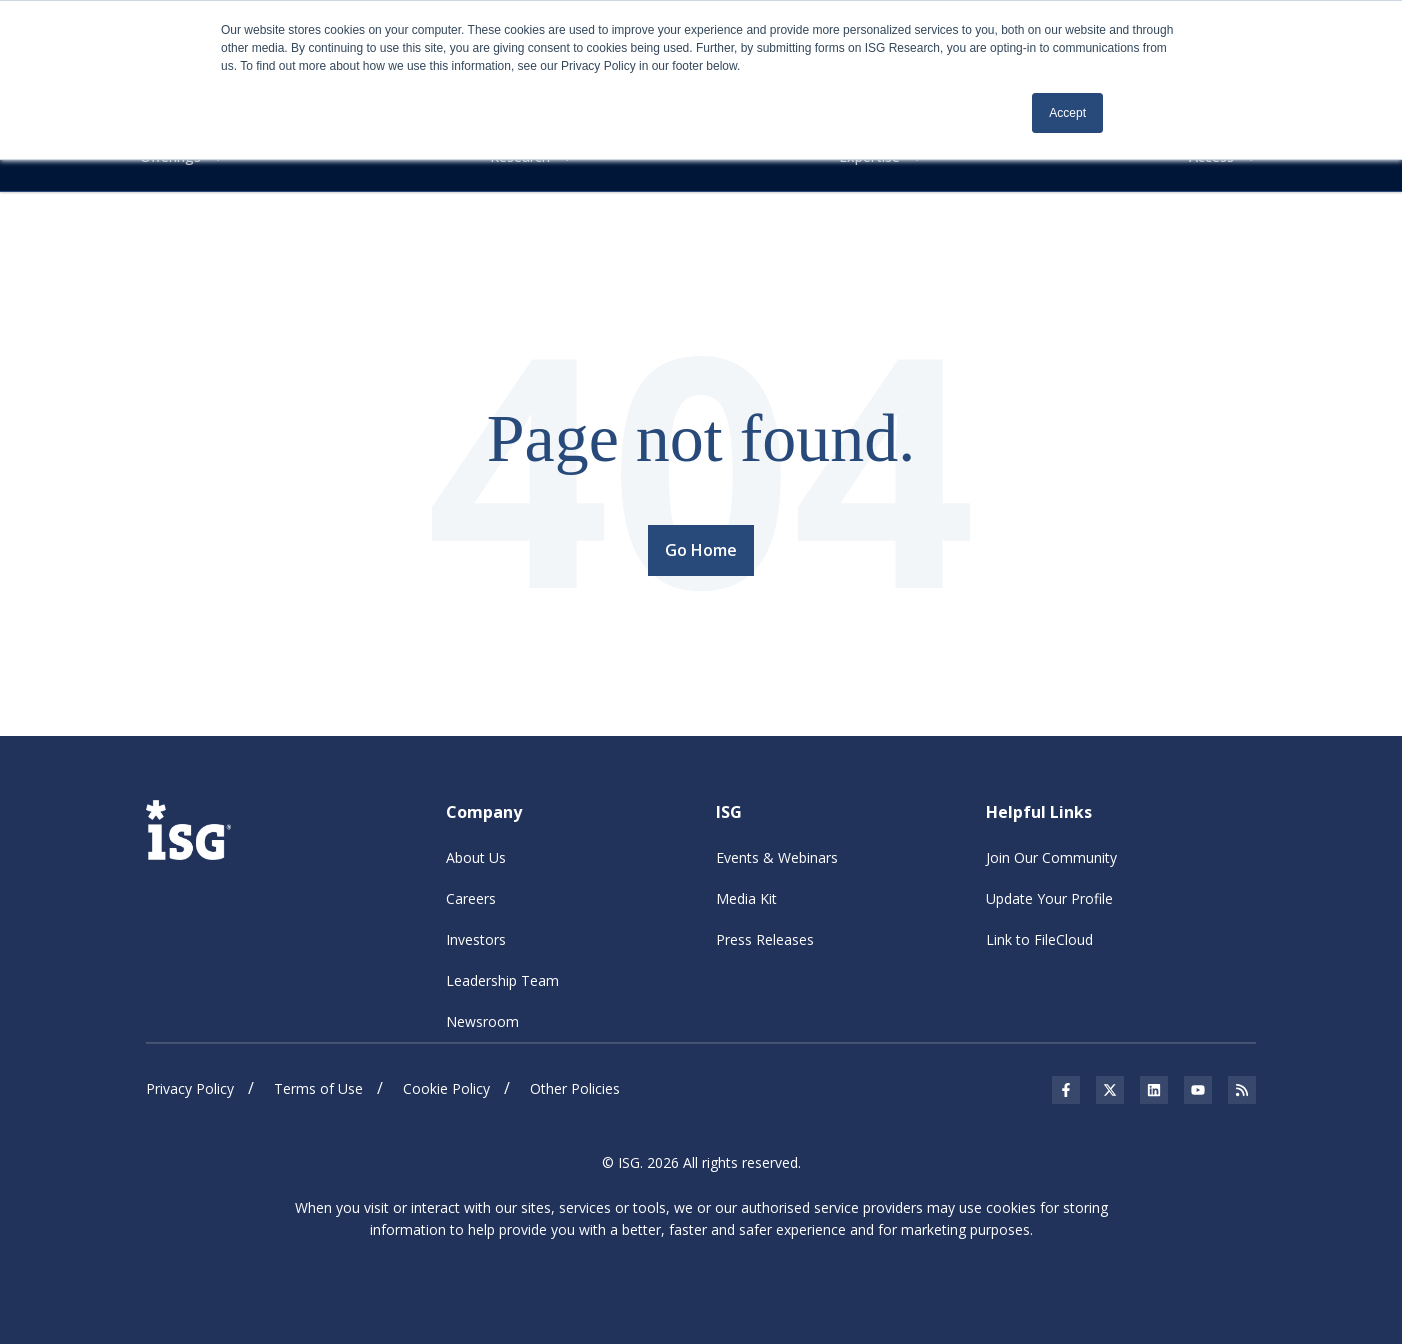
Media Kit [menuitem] (746, 898)
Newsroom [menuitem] (482, 1021)
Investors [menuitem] (476, 939)
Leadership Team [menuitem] (502, 980)
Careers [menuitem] (471, 898)
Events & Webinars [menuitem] (777, 857)
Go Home (701, 550)
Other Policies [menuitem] (575, 1088)
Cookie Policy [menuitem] (446, 1088)
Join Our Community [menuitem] (1051, 857)
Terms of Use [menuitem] (318, 1088)
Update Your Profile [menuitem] (1049, 898)
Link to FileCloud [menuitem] (1039, 939)
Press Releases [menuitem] (765, 939)
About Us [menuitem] (476, 857)
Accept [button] (1067, 113)
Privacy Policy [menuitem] (190, 1088)
